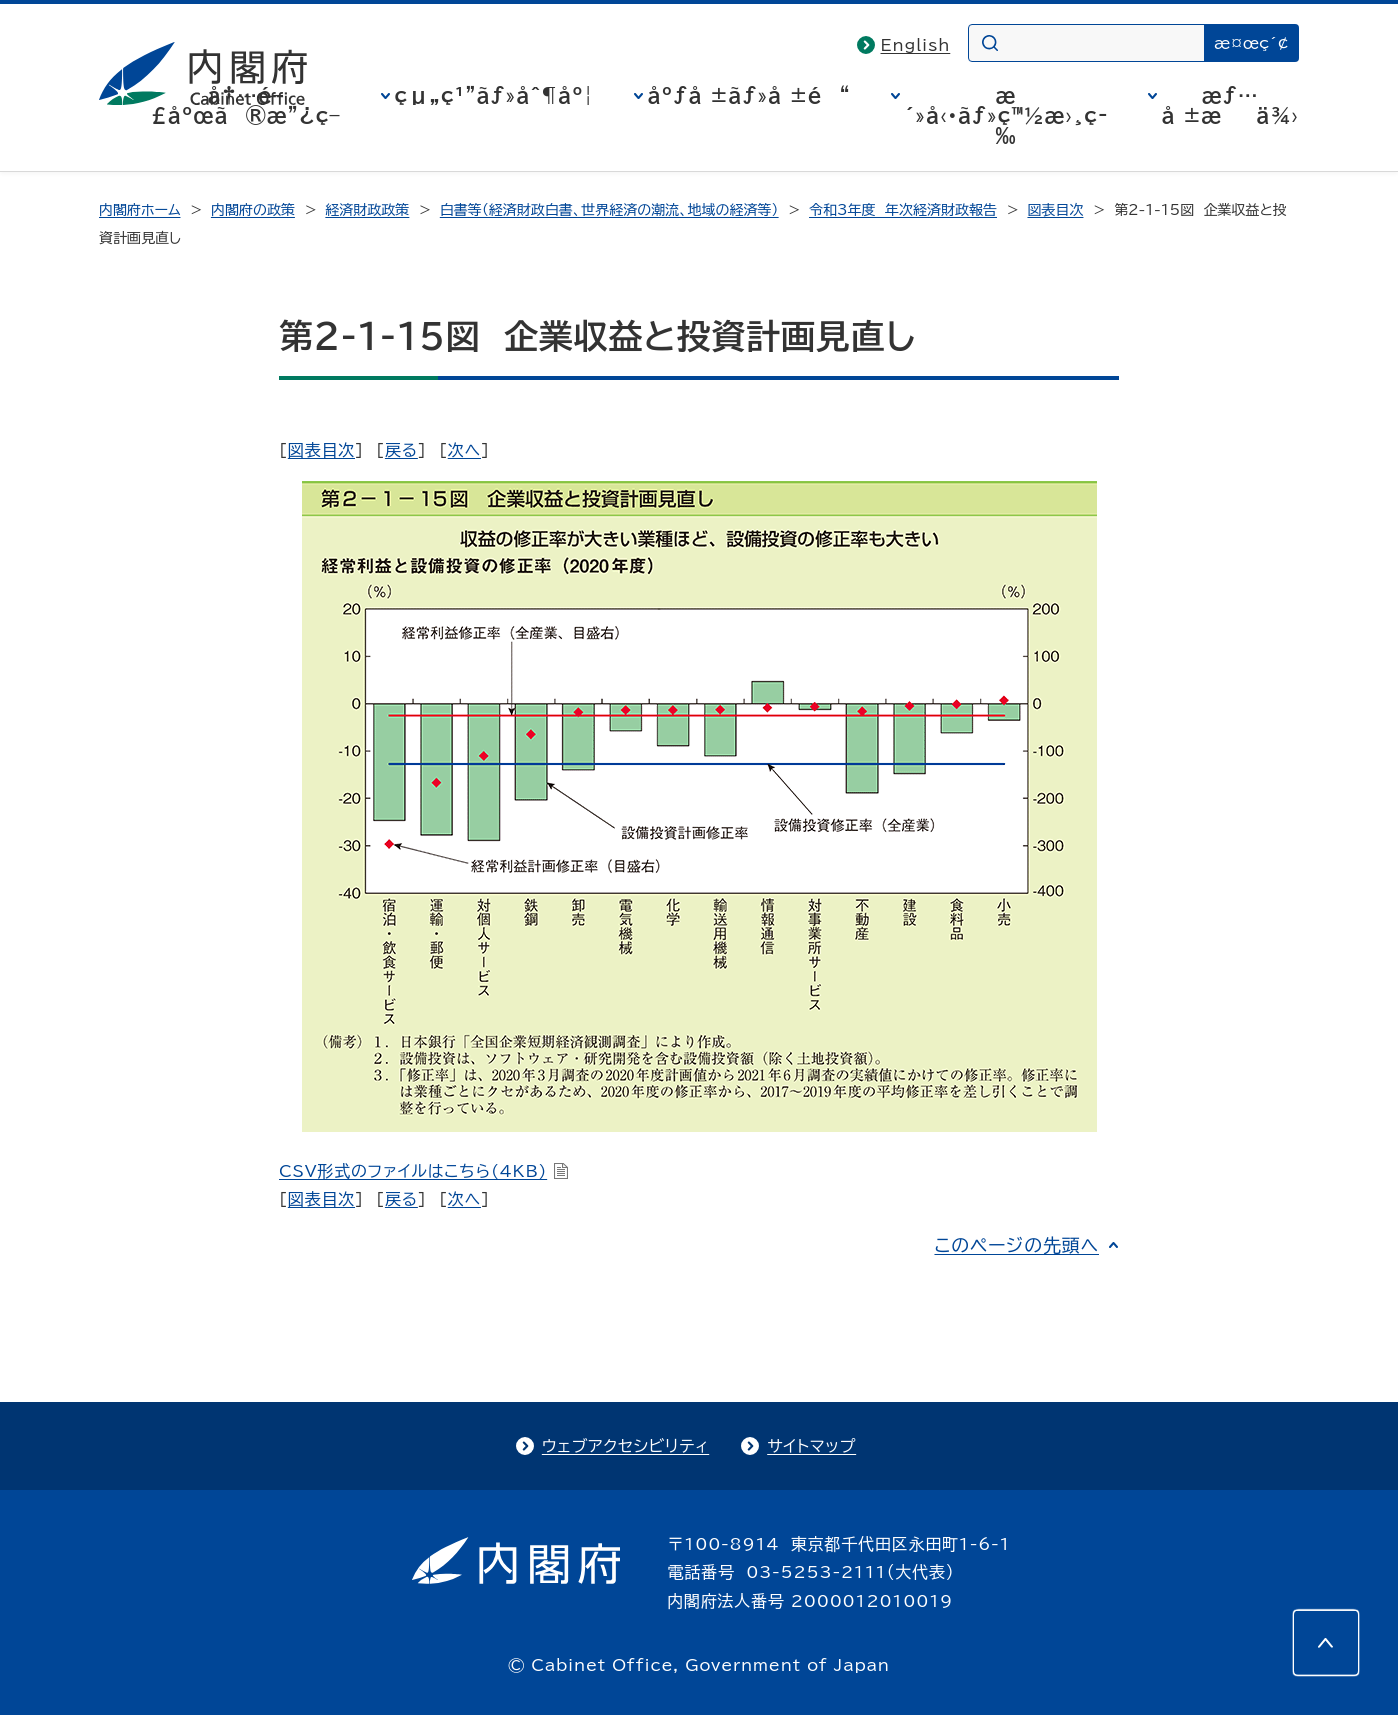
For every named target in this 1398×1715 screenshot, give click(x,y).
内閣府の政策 (253, 210)
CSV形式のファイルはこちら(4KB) (424, 1171)
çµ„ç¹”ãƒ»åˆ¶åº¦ (494, 95)
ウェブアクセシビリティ (625, 1446)
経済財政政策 (367, 210)
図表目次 (1055, 210)
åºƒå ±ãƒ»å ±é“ (749, 95)
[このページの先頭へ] (1326, 1643)
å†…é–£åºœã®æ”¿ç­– (246, 105)
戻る (401, 450)
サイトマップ (811, 1446)
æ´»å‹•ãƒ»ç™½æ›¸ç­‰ (1006, 115)
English (916, 45)
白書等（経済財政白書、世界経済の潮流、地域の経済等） (609, 210)
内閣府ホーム (139, 210)
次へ (464, 450)
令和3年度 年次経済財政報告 (903, 210)
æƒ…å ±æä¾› (1230, 105)
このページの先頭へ (1016, 1245)
